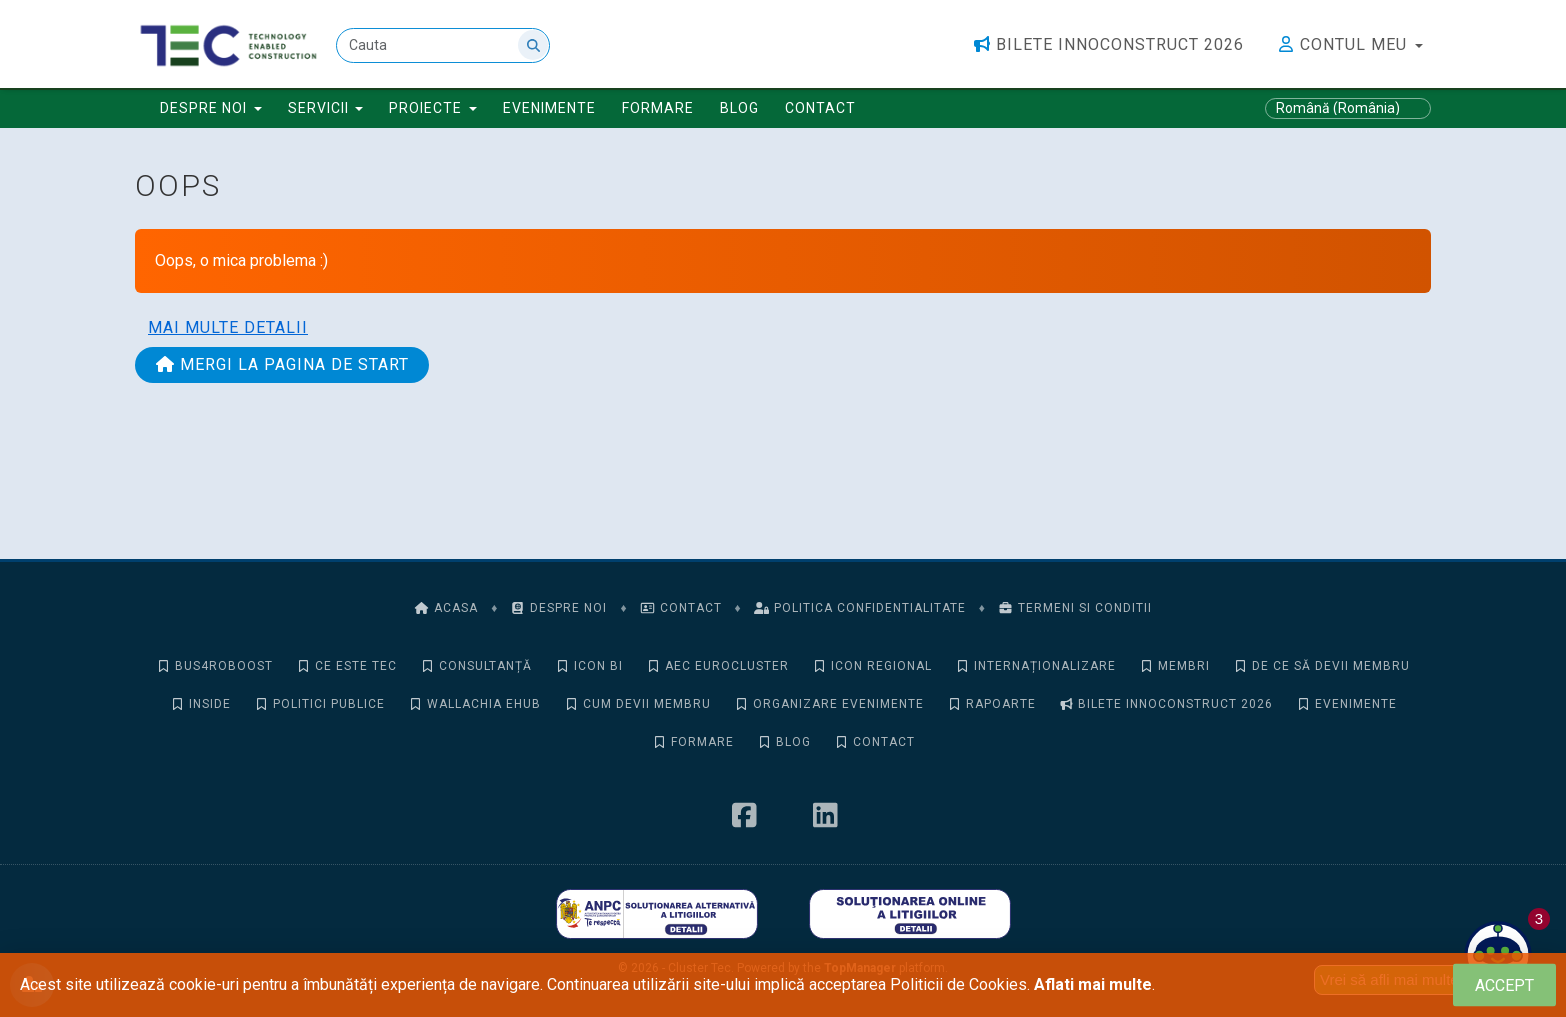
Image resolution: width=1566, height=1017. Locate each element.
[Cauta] (443, 45)
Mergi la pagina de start (282, 364)
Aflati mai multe (1093, 984)
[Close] (1504, 985)
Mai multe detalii (228, 327)
